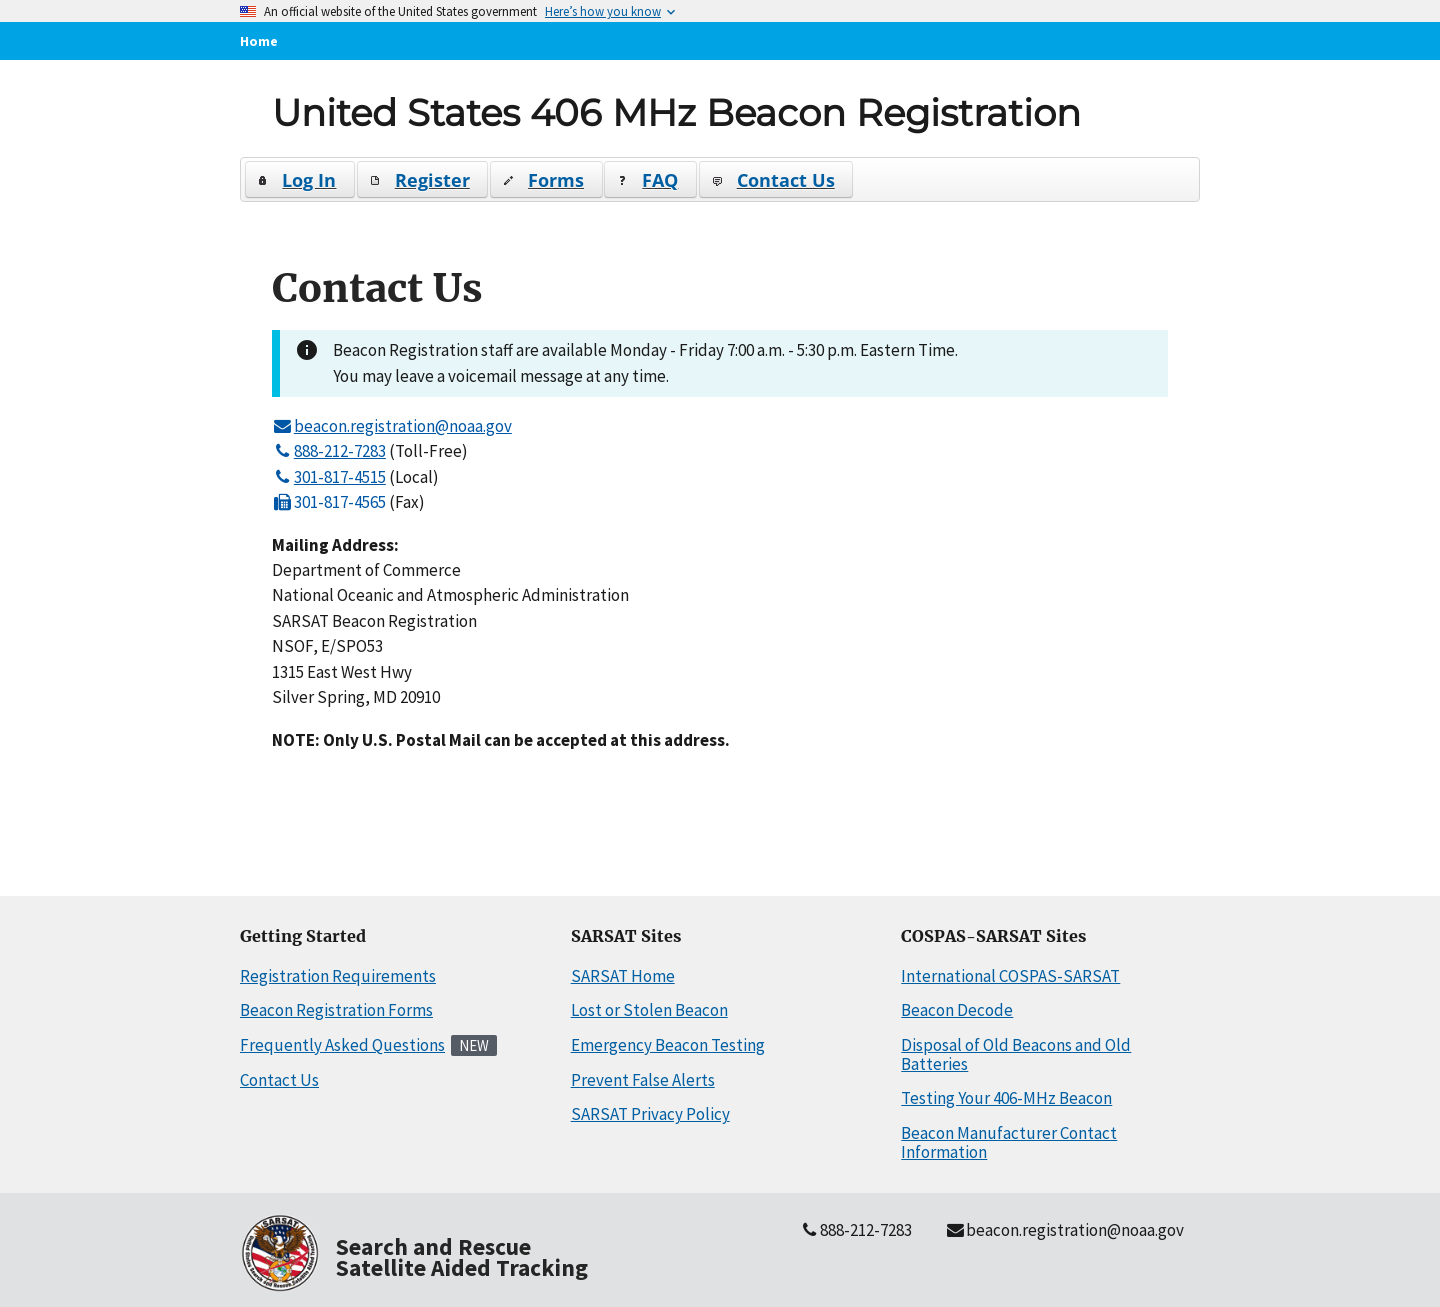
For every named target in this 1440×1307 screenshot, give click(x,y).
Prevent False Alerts (643, 1080)
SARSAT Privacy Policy (650, 1114)
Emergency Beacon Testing (668, 1045)
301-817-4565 (329, 502)
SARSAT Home (623, 976)
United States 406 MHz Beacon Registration (676, 112)
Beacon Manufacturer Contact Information (1009, 1142)
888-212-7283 (329, 451)
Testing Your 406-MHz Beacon (1006, 1098)
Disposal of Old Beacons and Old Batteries (1016, 1054)
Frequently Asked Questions (342, 1045)
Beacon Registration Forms (336, 1010)
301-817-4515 (329, 477)
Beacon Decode (957, 1010)
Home (259, 41)
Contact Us (279, 1080)
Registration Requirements (338, 976)
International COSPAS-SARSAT (1010, 976)
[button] (300, 179)
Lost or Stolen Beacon (649, 1010)
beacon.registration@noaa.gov (392, 426)
